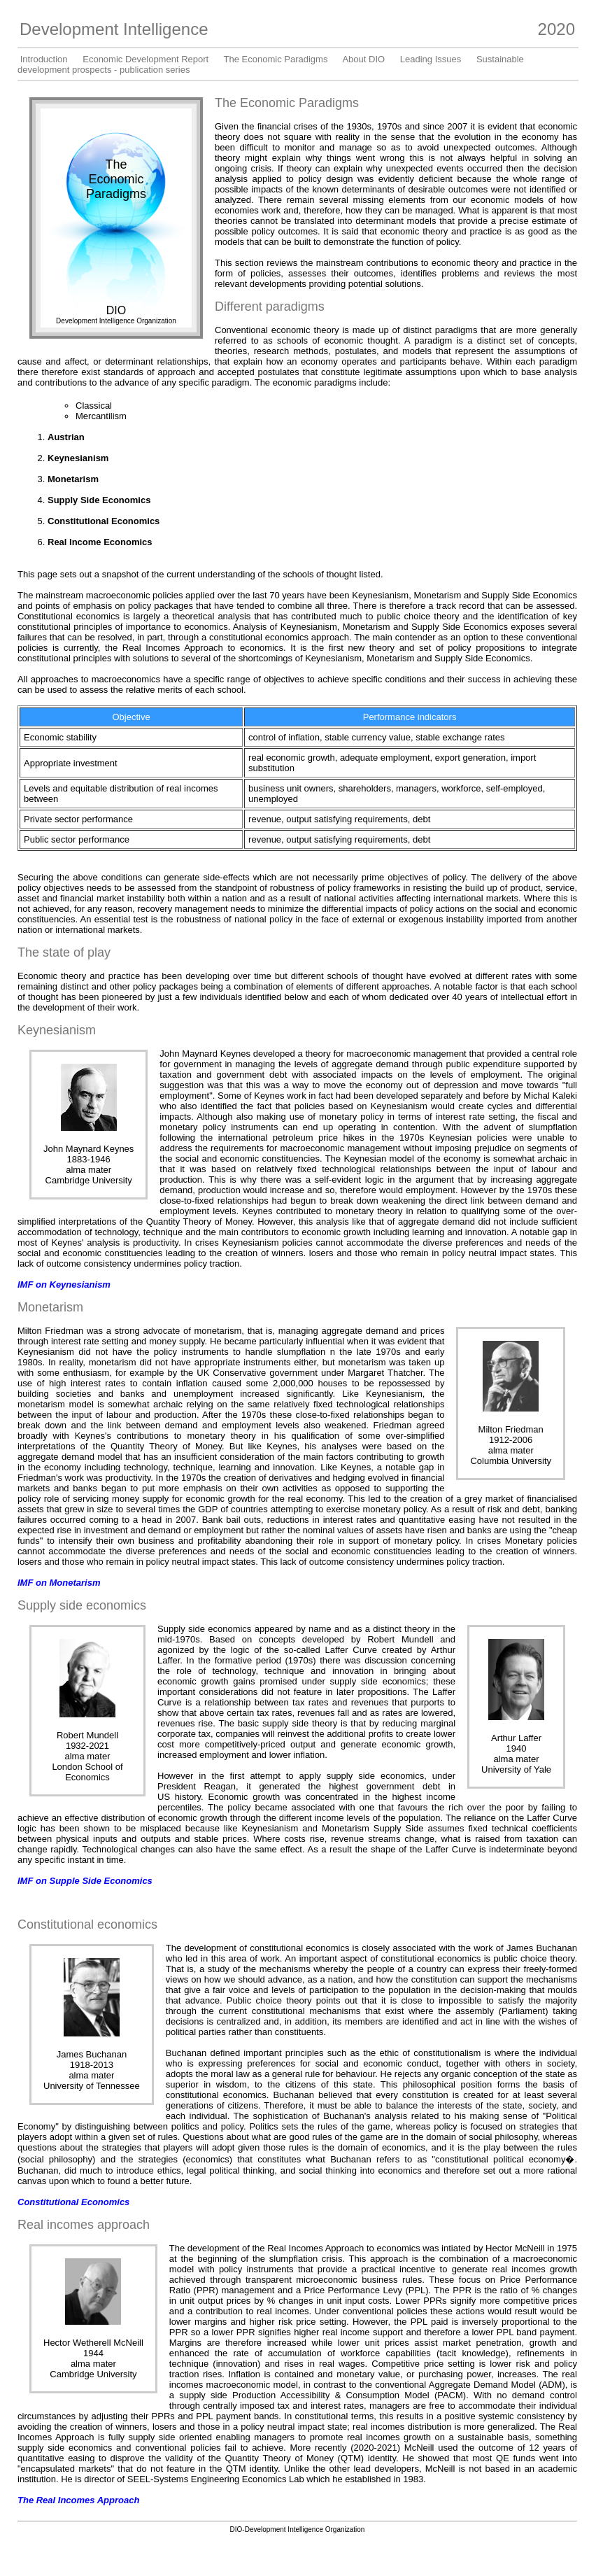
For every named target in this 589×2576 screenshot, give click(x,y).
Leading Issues (430, 59)
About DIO (363, 59)
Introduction (44, 59)
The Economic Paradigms (276, 59)
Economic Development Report (145, 59)
